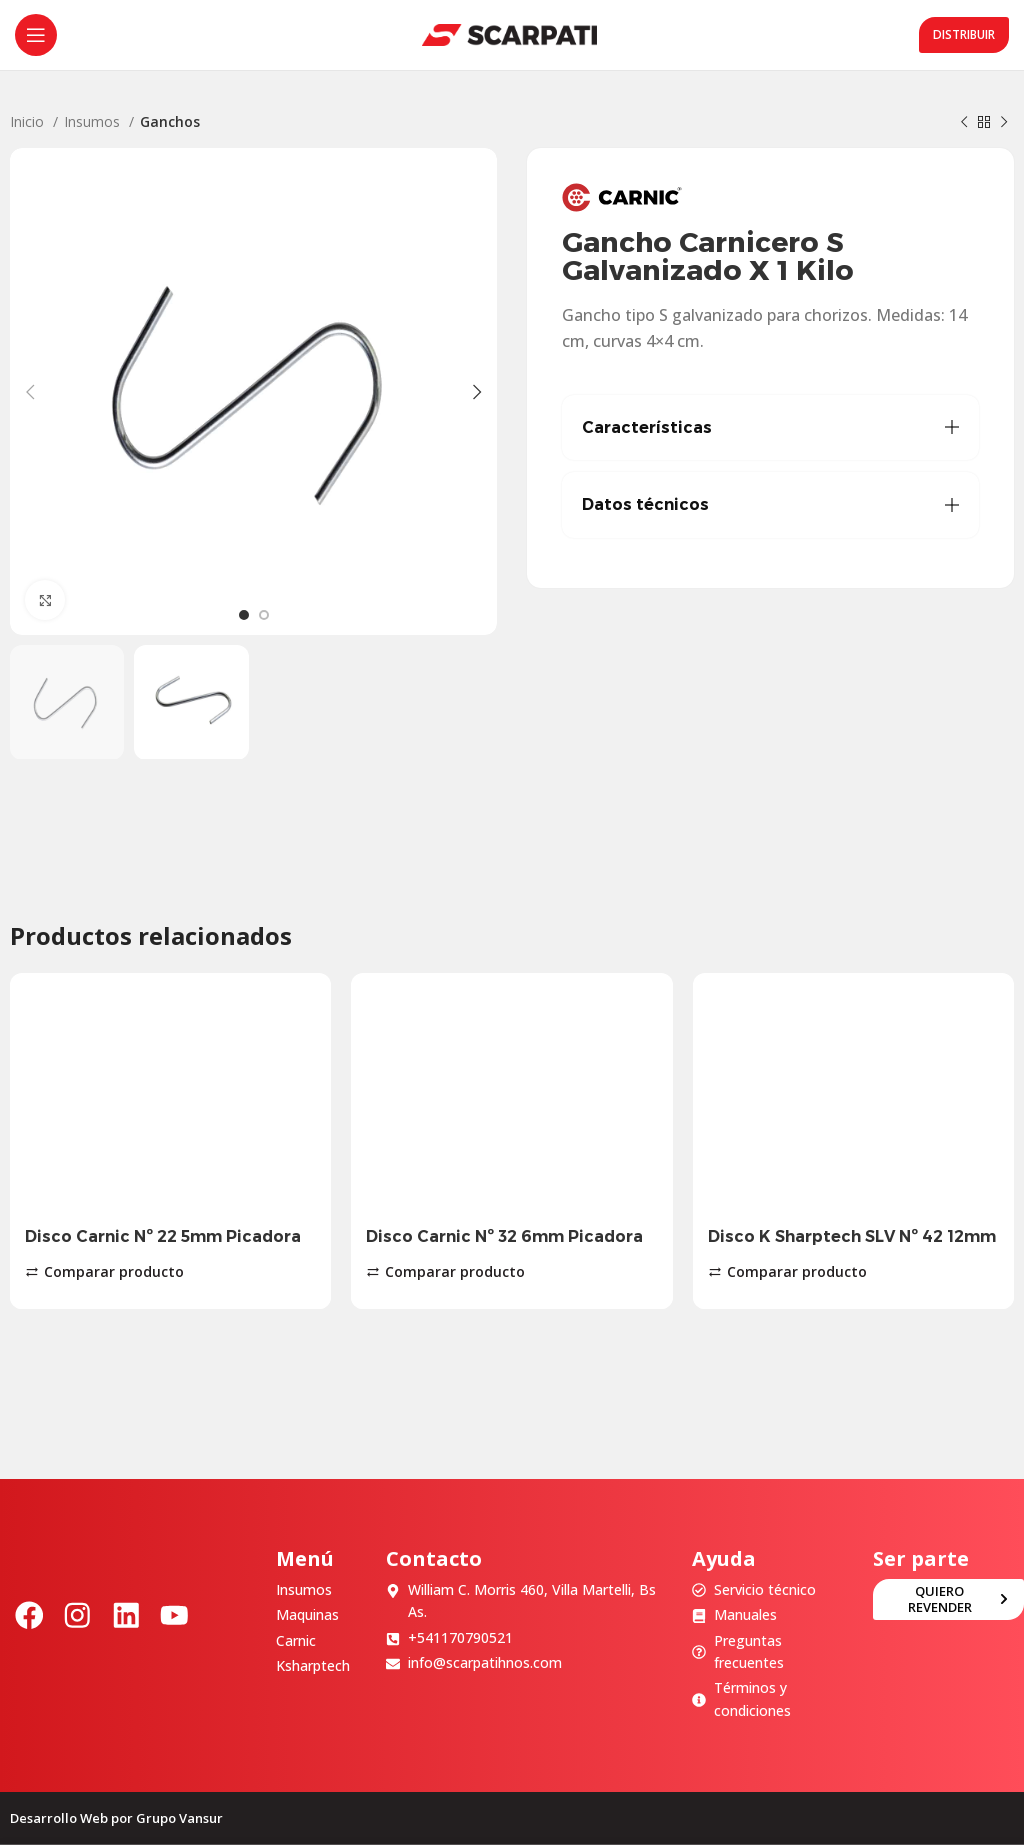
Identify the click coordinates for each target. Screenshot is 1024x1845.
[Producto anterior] (964, 123)
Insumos (94, 121)
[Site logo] (509, 33)
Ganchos (170, 121)
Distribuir (964, 34)
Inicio (29, 121)
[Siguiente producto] (1004, 123)
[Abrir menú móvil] (36, 35)
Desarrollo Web (59, 1818)
